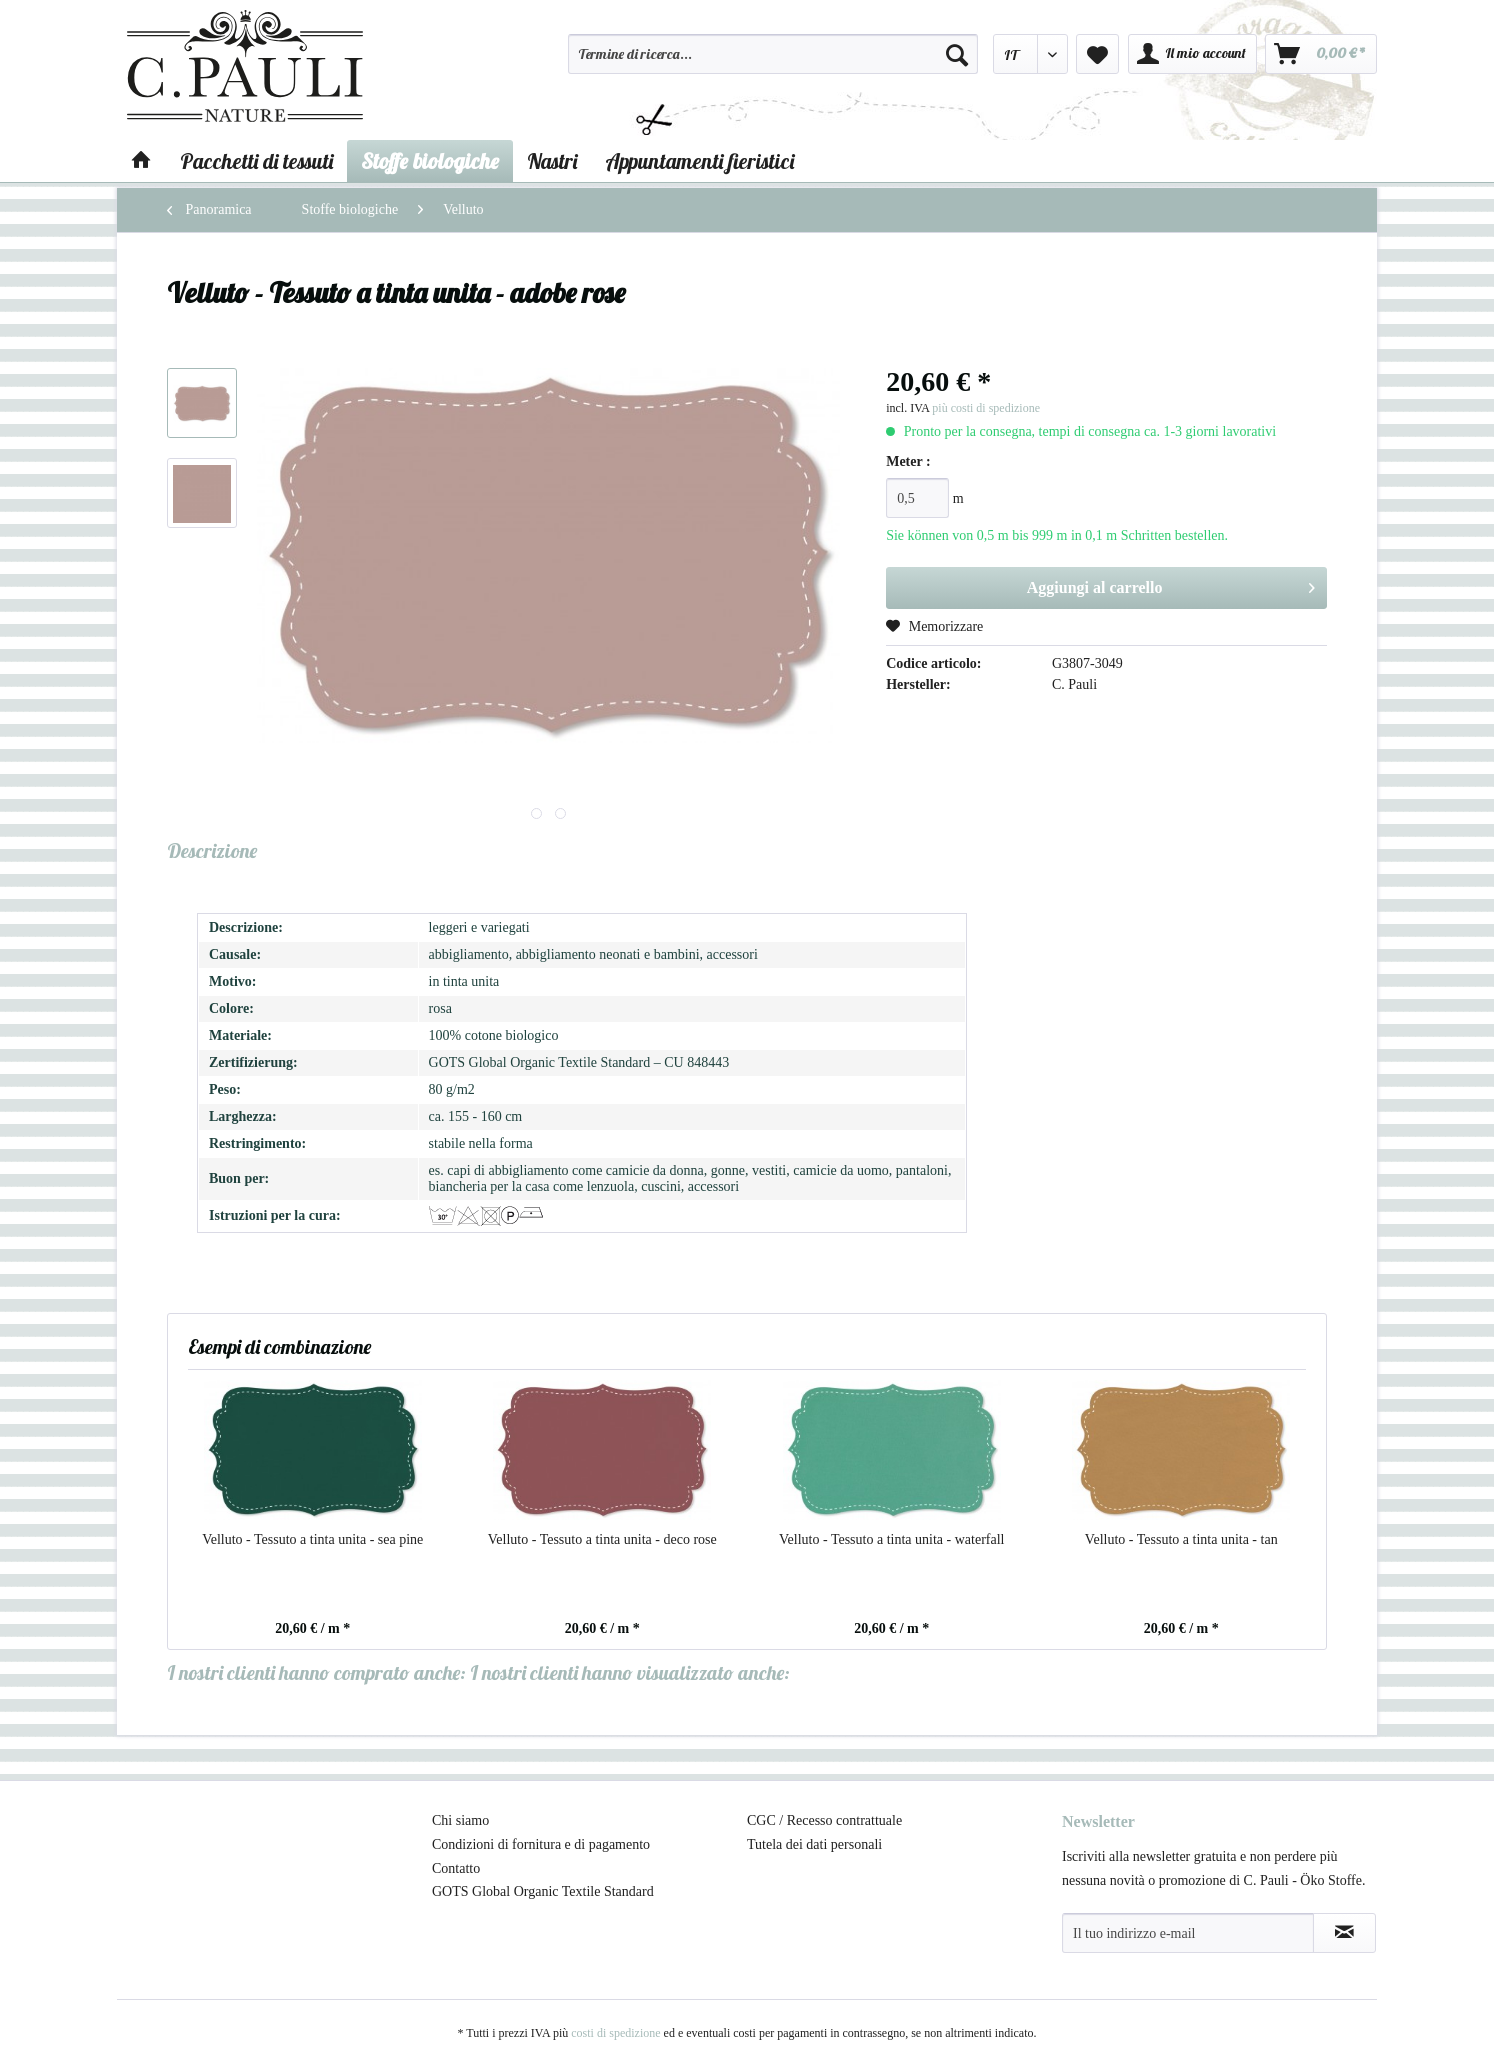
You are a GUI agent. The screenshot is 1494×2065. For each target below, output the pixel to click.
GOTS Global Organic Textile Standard (543, 1891)
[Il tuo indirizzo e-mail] (1188, 1933)
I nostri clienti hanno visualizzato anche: (630, 1672)
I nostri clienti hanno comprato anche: (316, 1672)
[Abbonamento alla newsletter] (1344, 1933)
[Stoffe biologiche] (430, 161)
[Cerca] (957, 54)
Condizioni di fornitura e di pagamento (541, 1844)
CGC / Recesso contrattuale (824, 1820)
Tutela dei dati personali (814, 1844)
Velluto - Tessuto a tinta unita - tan (1181, 1539)
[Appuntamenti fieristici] (699, 161)
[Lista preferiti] (1097, 54)
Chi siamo (460, 1820)
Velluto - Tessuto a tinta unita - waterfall (891, 1539)
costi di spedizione (615, 2033)
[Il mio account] (1192, 54)
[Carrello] (1321, 54)
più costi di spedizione (986, 408)
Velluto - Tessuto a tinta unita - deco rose (602, 1539)
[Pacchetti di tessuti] (256, 161)
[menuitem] (773, 63)
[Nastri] (552, 161)
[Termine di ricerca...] (773, 54)
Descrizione (212, 850)
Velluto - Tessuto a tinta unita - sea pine (312, 1539)
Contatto (456, 1868)
